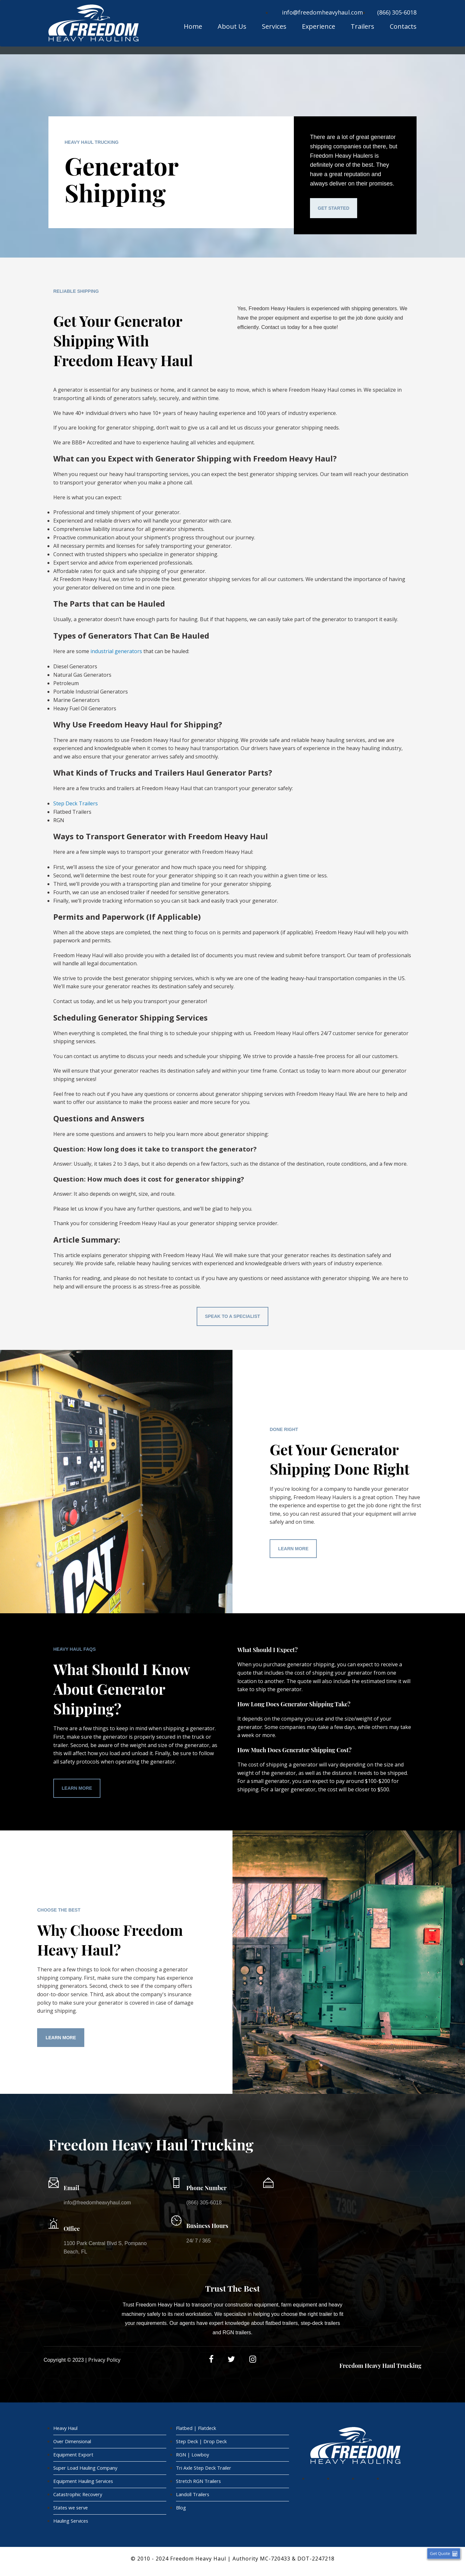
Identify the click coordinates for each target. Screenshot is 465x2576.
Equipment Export (73, 2456)
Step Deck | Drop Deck (202, 2442)
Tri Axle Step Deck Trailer (204, 2470)
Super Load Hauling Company (85, 2470)
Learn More (293, 1548)
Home (193, 26)
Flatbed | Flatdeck (196, 2428)
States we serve (71, 2512)
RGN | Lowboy (193, 2456)
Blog (181, 2512)
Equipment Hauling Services (84, 2484)
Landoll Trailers (193, 2498)
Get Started (333, 208)
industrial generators (116, 651)
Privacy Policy (104, 2359)
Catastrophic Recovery (78, 2498)
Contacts (403, 26)
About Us (232, 26)
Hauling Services (71, 2526)
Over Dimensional (73, 2442)
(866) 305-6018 (397, 12)
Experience (318, 26)
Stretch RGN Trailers (199, 2484)
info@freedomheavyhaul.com (322, 12)
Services (274, 26)
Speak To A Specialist (232, 1316)
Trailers (362, 26)
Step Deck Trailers (75, 803)
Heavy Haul (66, 2428)
